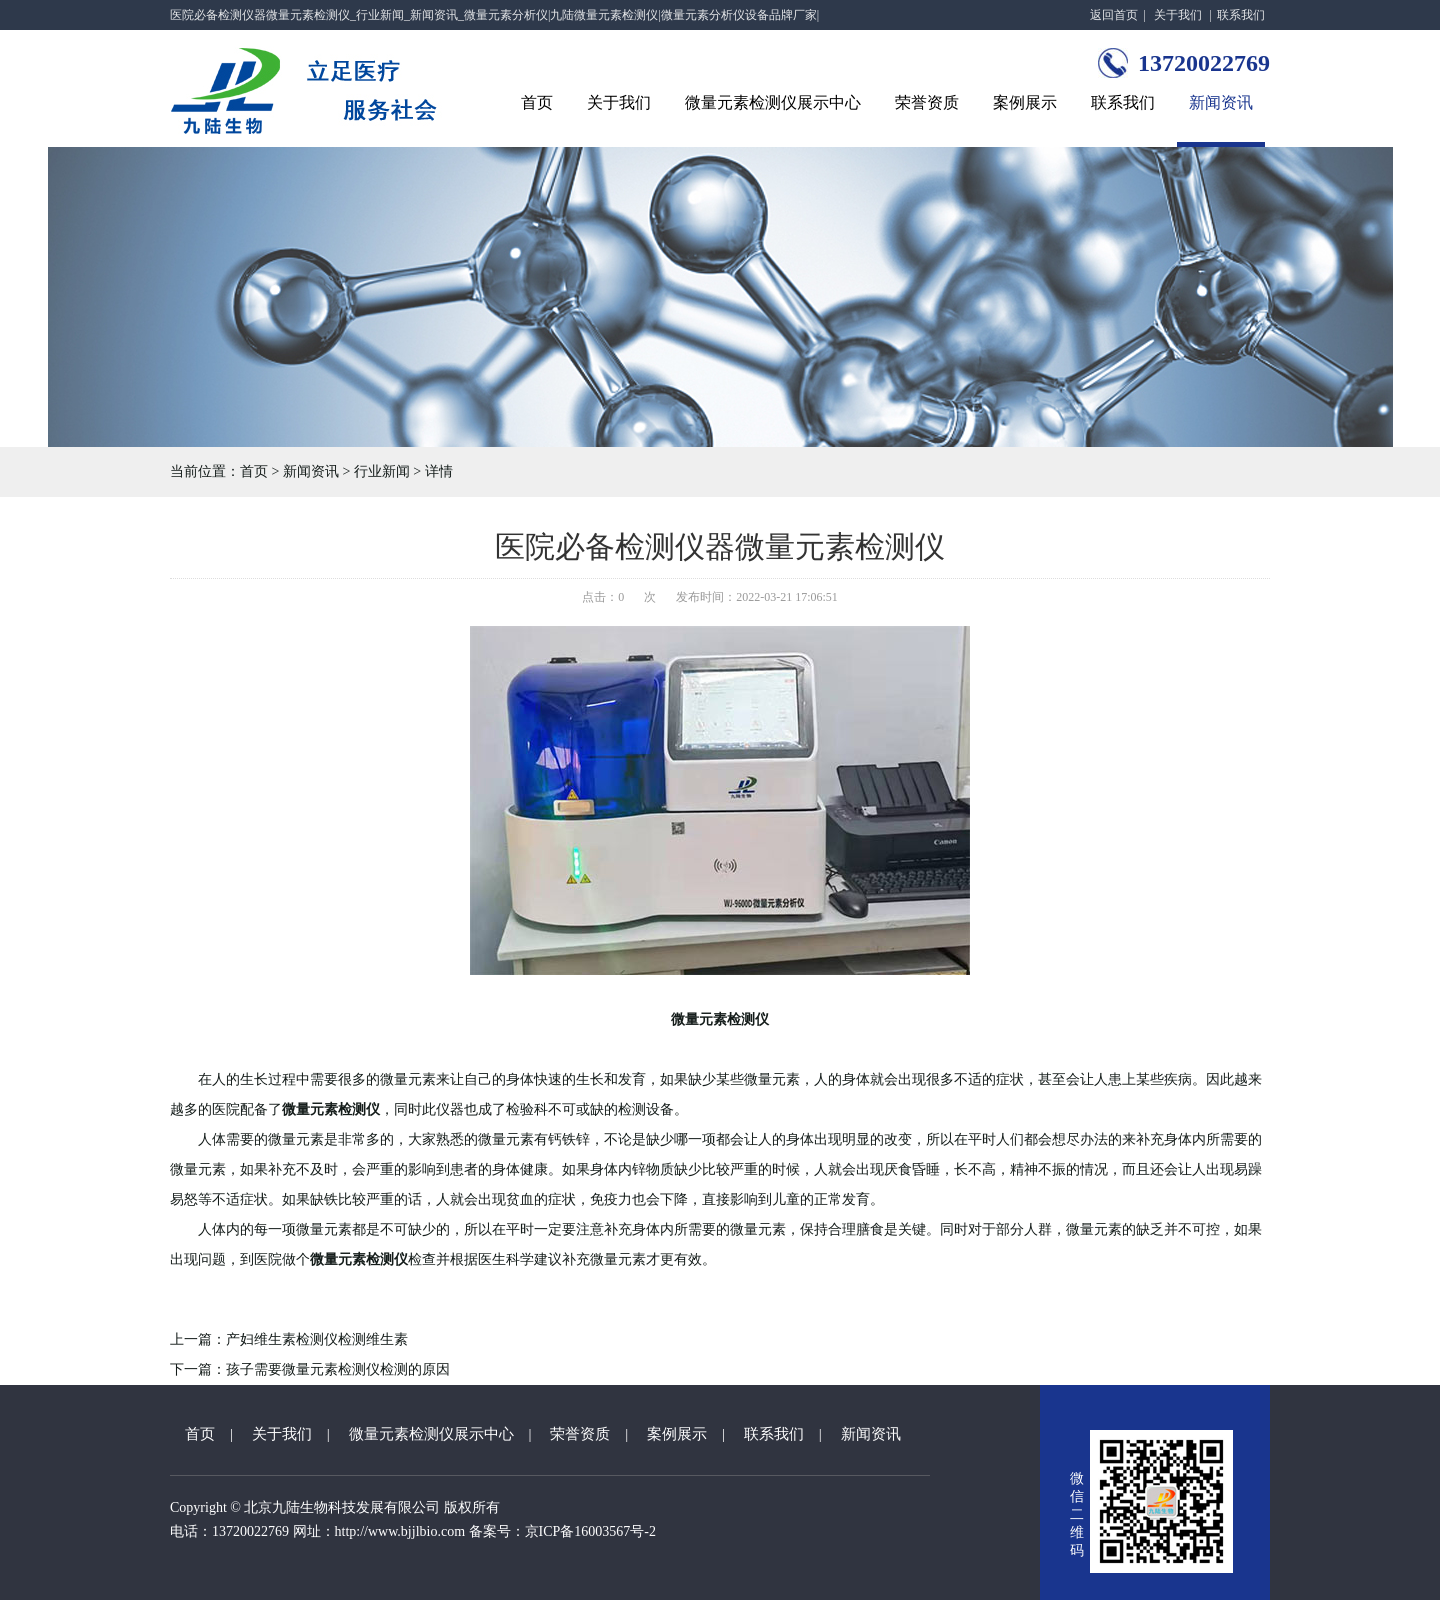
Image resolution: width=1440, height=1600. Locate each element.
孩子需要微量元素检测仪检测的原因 (338, 1369)
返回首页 (1114, 15)
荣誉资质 (927, 102)
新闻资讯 (1221, 102)
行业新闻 (382, 471)
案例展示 (1025, 102)
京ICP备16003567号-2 (590, 1531)
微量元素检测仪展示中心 (773, 102)
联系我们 (1241, 15)
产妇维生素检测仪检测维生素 (317, 1339)
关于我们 (1178, 15)
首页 (537, 102)
